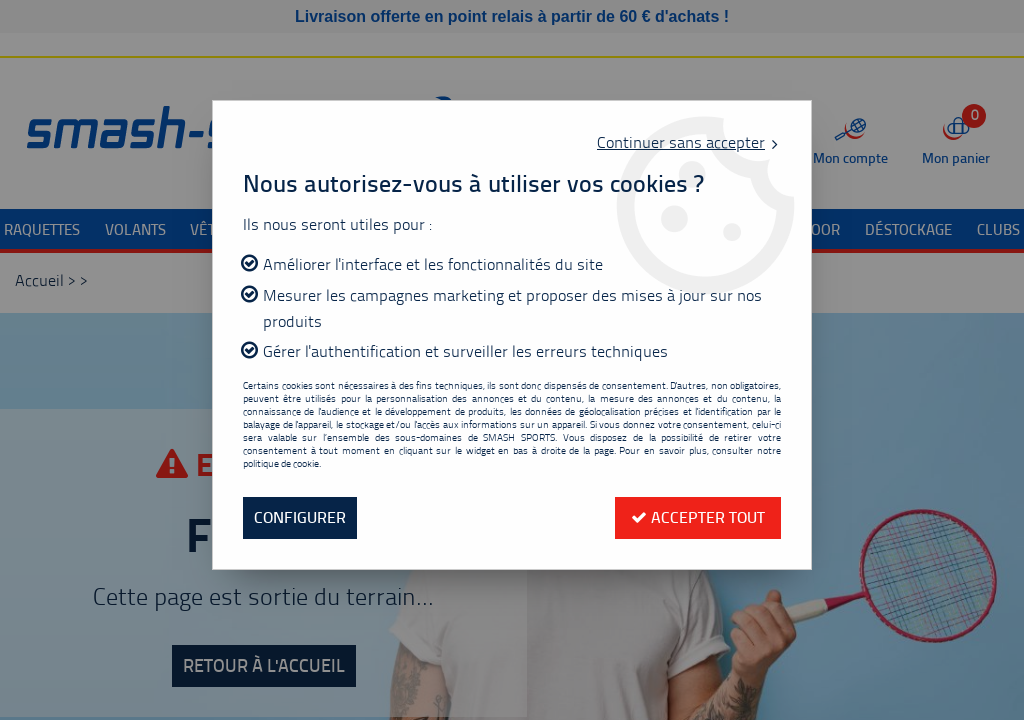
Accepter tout (698, 517)
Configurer (300, 517)
